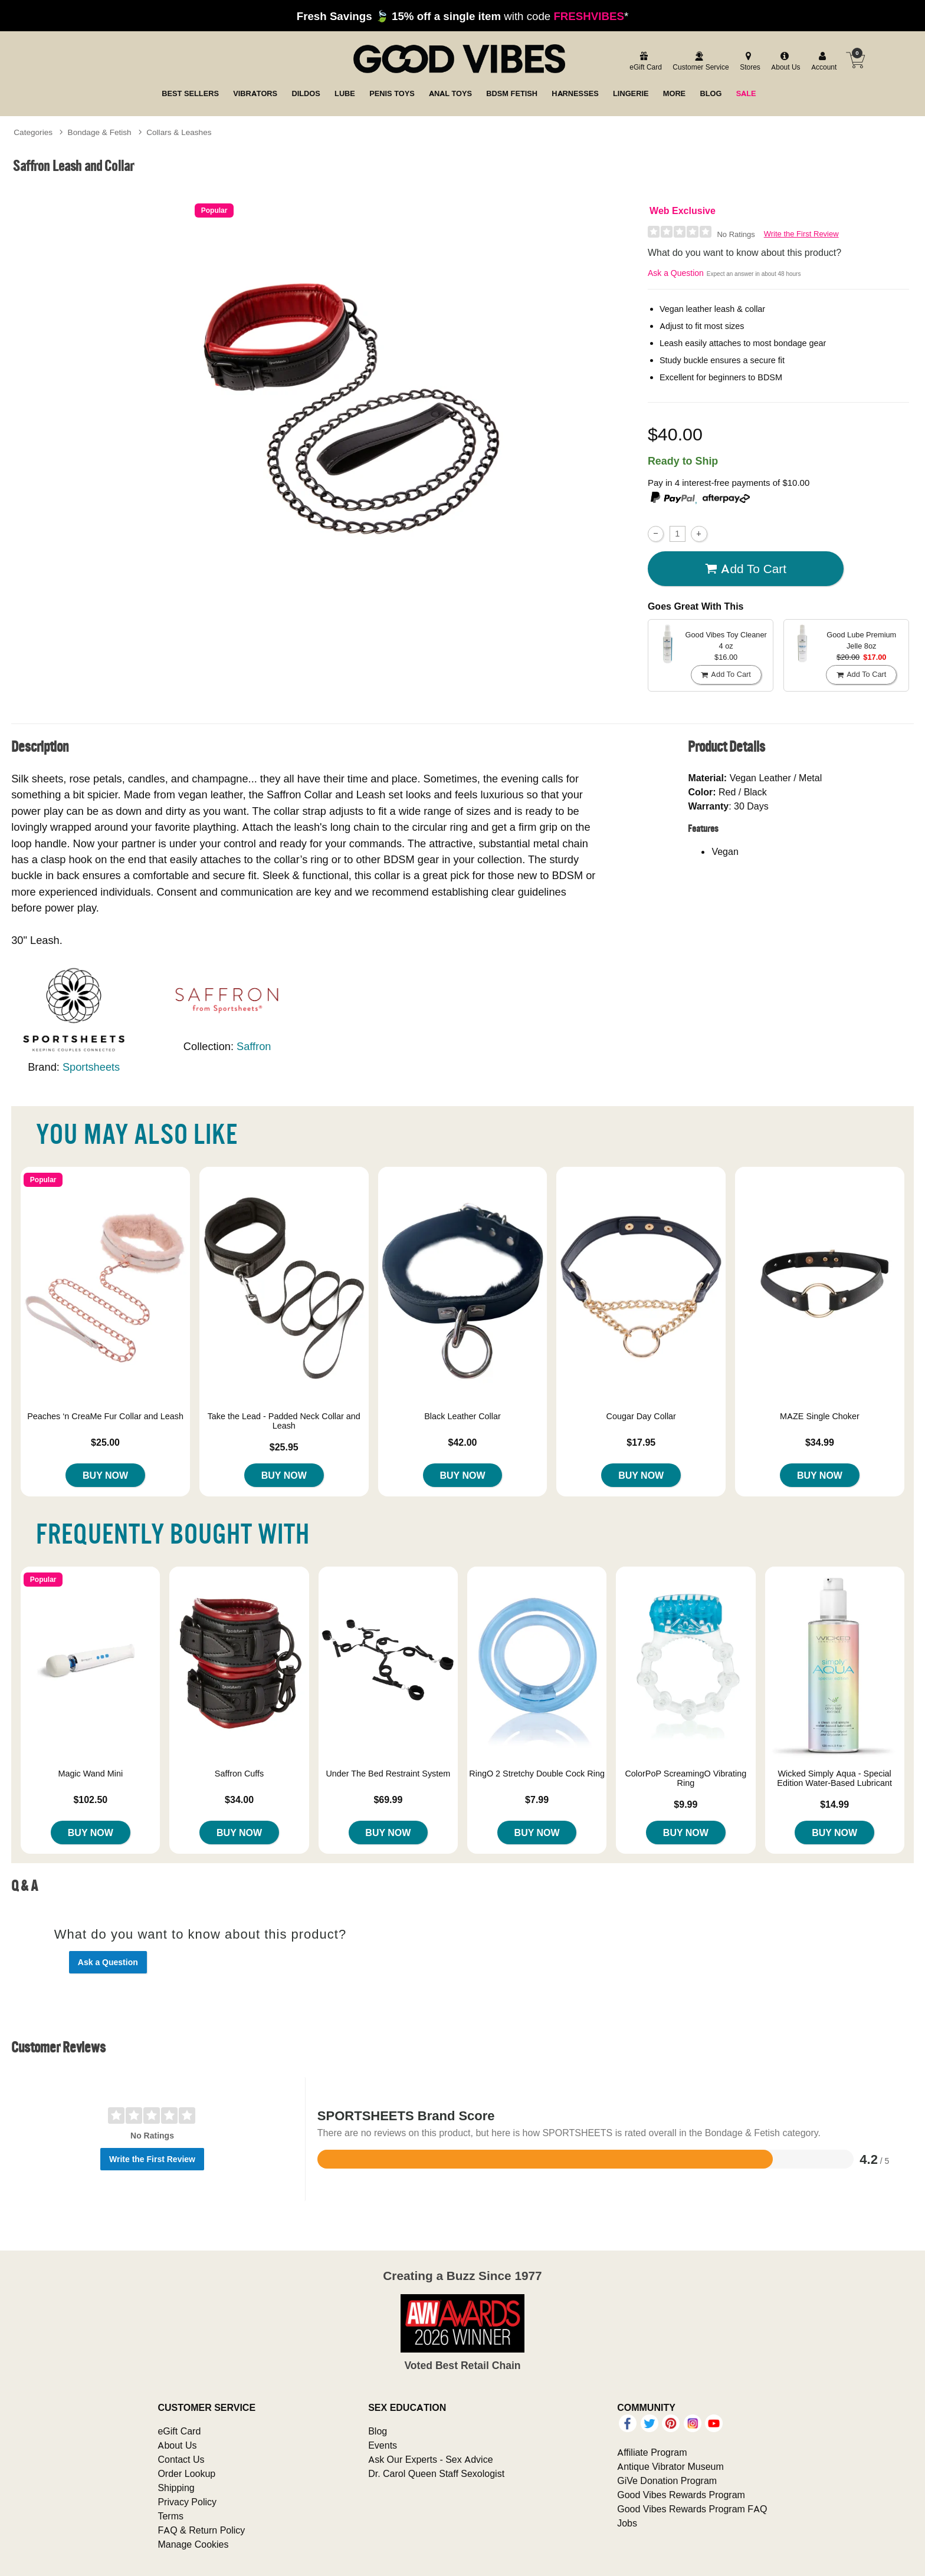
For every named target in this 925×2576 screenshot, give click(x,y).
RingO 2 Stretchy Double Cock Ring (537, 1773)
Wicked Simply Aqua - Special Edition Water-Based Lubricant (834, 1778)
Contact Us (181, 2459)
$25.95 (284, 1447)
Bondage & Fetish (100, 132)
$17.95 (640, 1442)
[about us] (784, 61)
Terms (170, 2516)
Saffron (254, 1046)
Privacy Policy (187, 2502)
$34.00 (239, 1799)
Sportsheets (91, 1067)
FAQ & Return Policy (201, 2530)
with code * (462, 16)
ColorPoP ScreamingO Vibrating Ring (685, 1778)
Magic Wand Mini (90, 1773)
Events (382, 2445)
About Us (177, 2445)
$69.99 (387, 1799)
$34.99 (819, 1442)
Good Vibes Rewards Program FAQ (692, 2509)
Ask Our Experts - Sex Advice (430, 2459)
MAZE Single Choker (820, 1416)
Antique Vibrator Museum (670, 2466)
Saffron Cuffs (239, 1773)
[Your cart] (855, 60)
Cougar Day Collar (641, 1416)
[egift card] (643, 61)
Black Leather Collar (462, 1416)
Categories (33, 132)
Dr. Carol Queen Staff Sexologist (436, 2473)
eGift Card (179, 2431)
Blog (377, 2431)
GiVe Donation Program (667, 2480)
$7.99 (537, 1799)
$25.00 (105, 1442)
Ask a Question (676, 273)
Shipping (176, 2487)
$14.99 (834, 1804)
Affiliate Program (652, 2452)
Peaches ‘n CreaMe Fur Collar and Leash (105, 1416)
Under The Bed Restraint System (388, 1773)
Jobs (627, 2523)
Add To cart (745, 569)
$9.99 (685, 1804)
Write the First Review (801, 233)
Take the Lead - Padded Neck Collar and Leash (284, 1421)
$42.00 (462, 1442)
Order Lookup (186, 2473)
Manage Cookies (193, 2544)
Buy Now (105, 1475)
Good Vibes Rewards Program (681, 2495)
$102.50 (90, 1799)
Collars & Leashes (178, 132)
